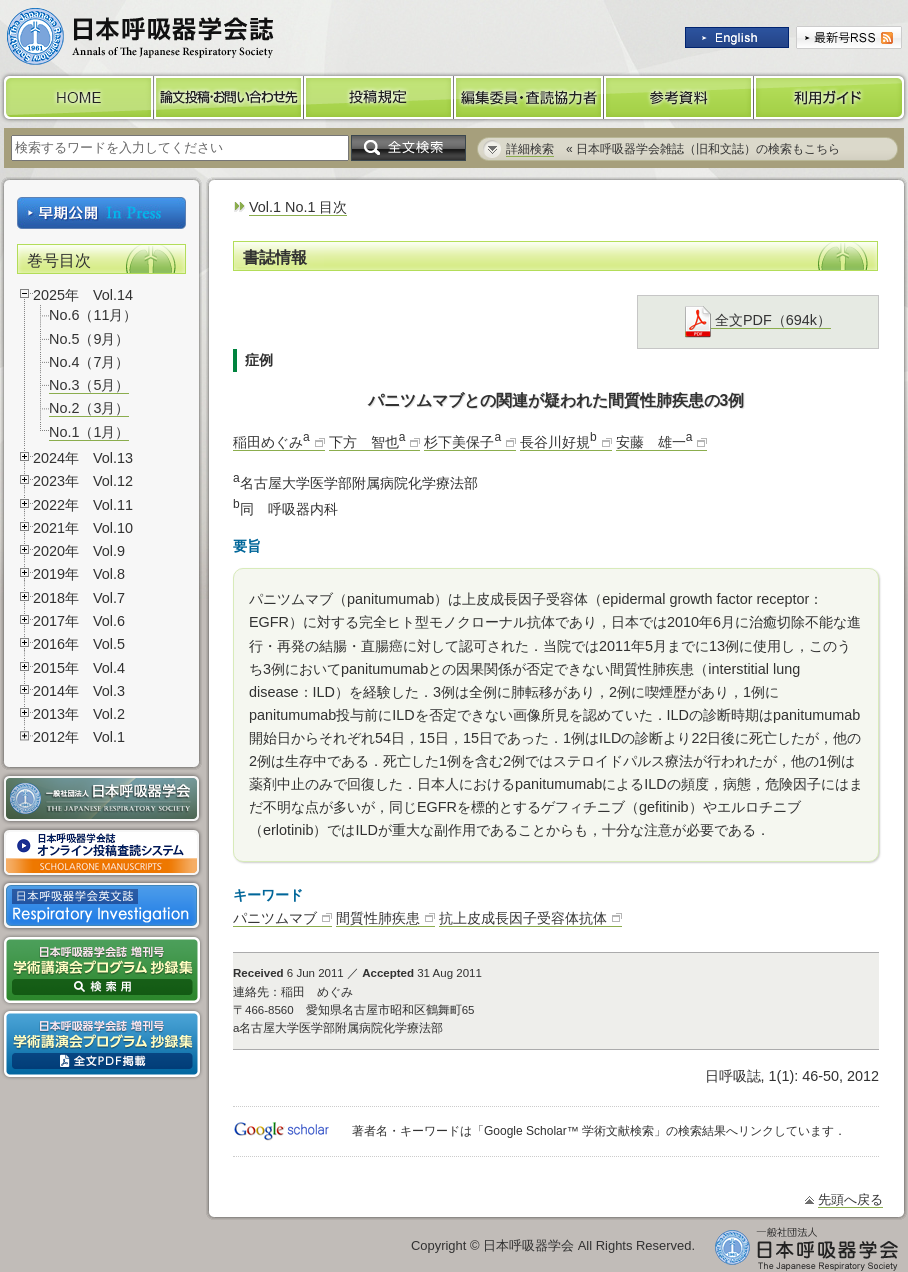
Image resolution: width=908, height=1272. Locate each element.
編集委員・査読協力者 (529, 97)
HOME (77, 97)
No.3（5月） (89, 385)
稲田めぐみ (271, 442)
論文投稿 (229, 97)
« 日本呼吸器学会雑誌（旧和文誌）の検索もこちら (673, 149)
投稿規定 (379, 97)
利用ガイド (831, 97)
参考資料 (679, 97)
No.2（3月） (89, 408)
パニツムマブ (275, 918)
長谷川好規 (558, 442)
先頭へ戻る (850, 1199)
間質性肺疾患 (378, 918)
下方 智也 (367, 442)
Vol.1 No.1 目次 (298, 207)
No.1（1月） (89, 432)
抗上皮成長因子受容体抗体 (523, 918)
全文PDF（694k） (758, 320)
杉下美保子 (462, 442)
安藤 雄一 (654, 442)
